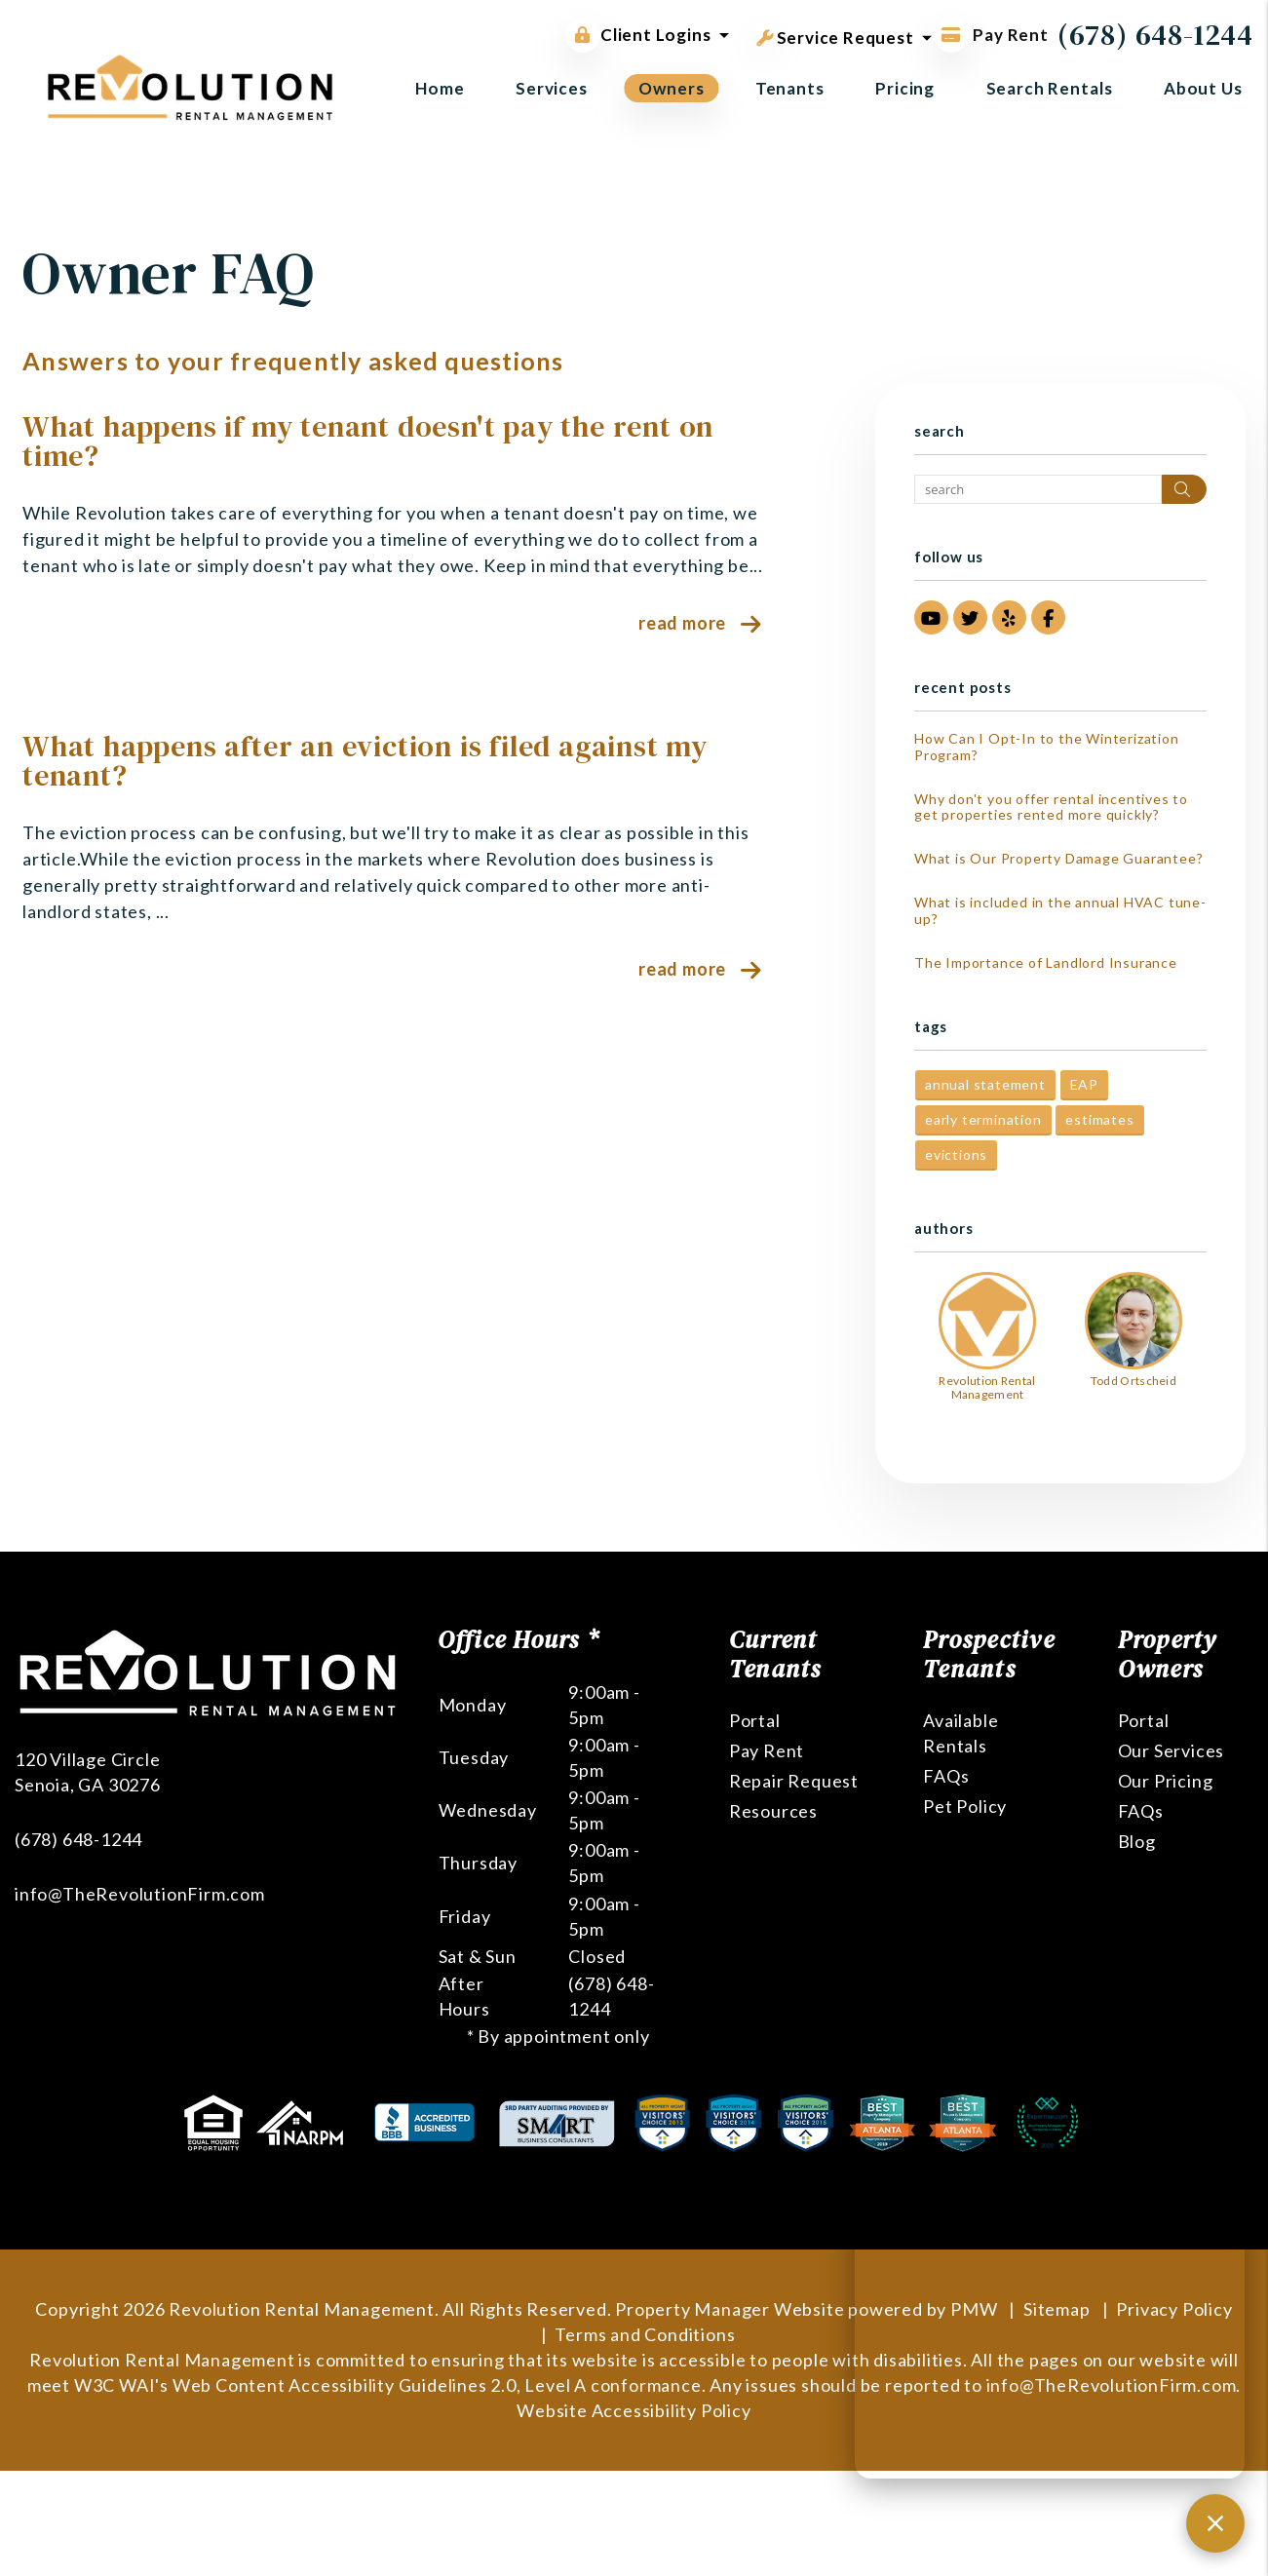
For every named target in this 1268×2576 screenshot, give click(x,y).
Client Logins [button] (638, 35)
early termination (983, 1119)
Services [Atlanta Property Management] (552, 88)
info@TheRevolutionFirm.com (140, 1893)
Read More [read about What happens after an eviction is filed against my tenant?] (682, 969)
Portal (755, 1720)
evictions (956, 1154)
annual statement (985, 1084)
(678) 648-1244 (1155, 35)
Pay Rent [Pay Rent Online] (991, 34)
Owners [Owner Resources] (671, 88)
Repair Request (794, 1780)
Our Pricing (1165, 1780)
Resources (773, 1811)
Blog (1137, 1841)
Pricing (905, 88)
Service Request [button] (835, 34)
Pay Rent (766, 1750)
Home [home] (439, 88)
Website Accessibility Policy (633, 2410)
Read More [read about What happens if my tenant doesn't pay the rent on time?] (682, 623)
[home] (190, 85)
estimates (1099, 1119)
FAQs (946, 1776)
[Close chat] (1215, 2523)
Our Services (1171, 1750)
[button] (931, 617)
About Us (1203, 88)
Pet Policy (965, 1806)
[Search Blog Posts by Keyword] (1038, 489)
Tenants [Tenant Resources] (790, 88)
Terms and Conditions (645, 2334)
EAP (1084, 1084)
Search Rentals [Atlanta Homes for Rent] (1049, 88)
